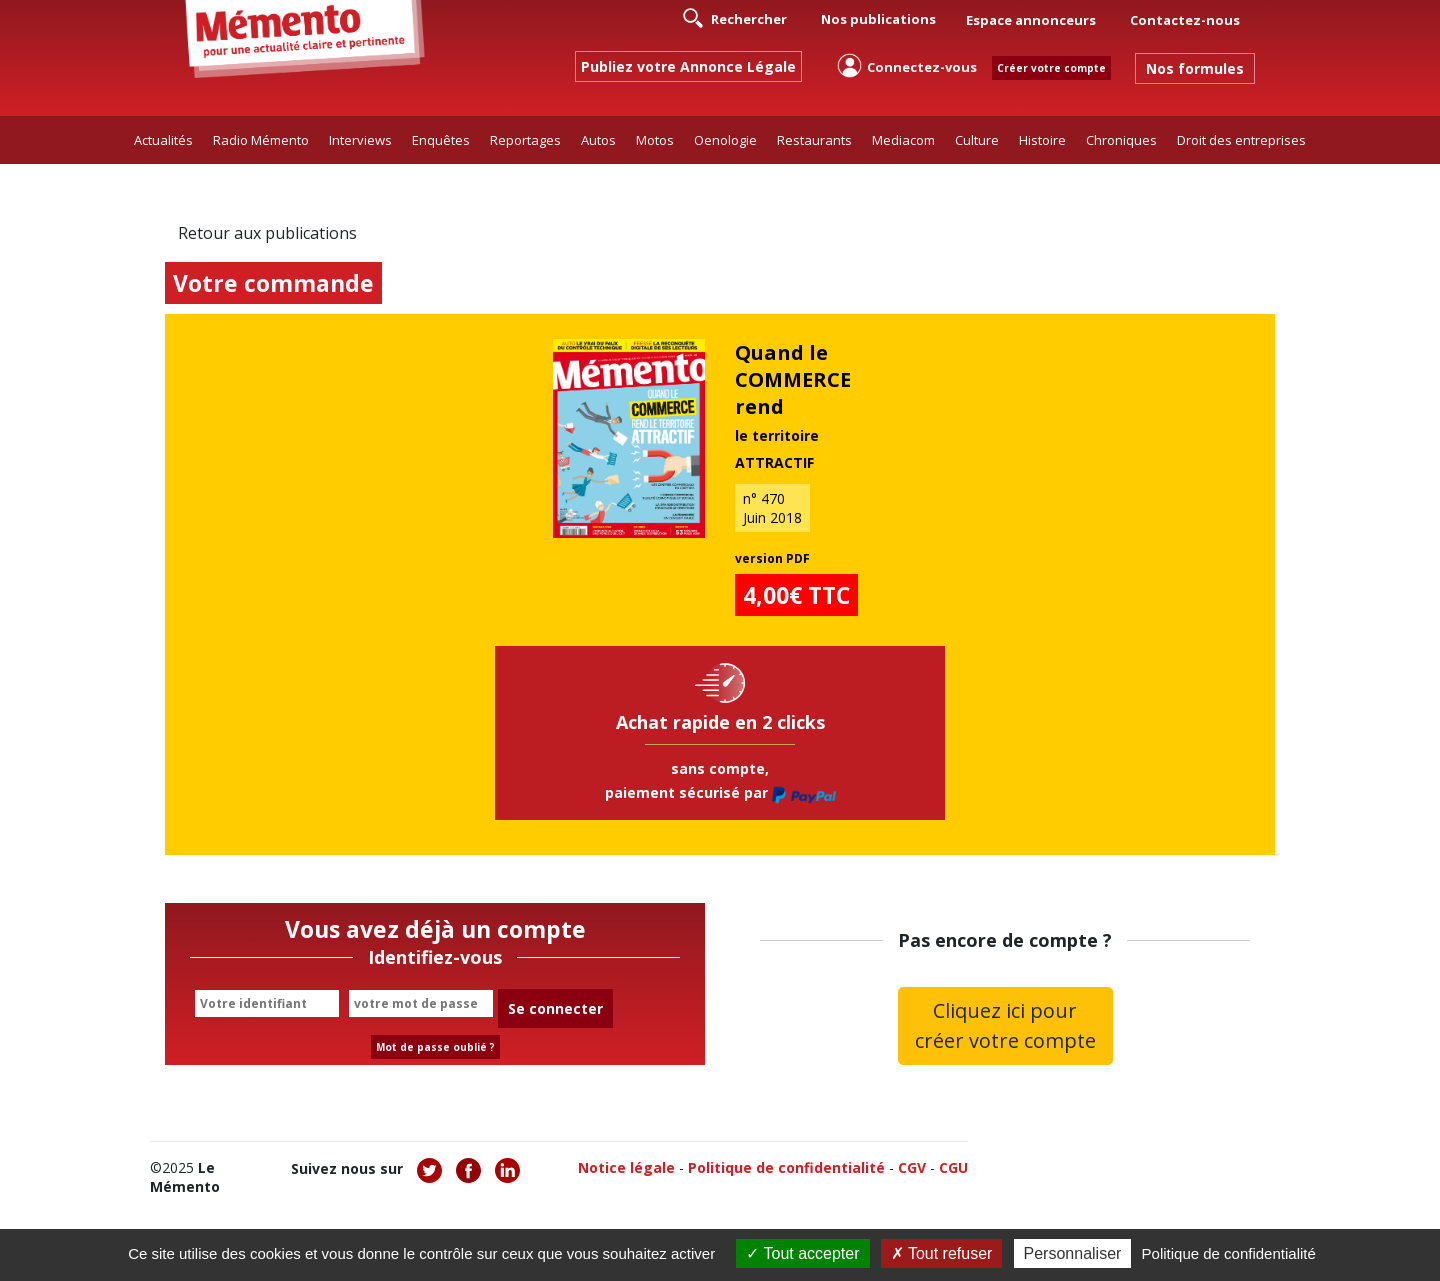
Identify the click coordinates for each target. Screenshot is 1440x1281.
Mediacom (903, 140)
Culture (977, 140)
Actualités (163, 140)
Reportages (525, 140)
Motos (655, 140)
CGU (953, 1167)
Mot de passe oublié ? (435, 1047)
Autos (598, 140)
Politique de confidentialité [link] (1229, 1253)
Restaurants (814, 140)
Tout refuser (942, 1253)
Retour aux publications (267, 233)
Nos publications (878, 19)
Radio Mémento (261, 140)
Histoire (1042, 140)
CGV (912, 1167)
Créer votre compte (1051, 68)
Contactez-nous (1185, 20)
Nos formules (1195, 68)
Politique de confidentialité (786, 1167)
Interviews (360, 140)
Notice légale (626, 1167)
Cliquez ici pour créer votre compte (1005, 1025)
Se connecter (555, 1008)
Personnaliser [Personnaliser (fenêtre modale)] (1073, 1253)
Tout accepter (802, 1253)
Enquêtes (441, 140)
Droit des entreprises (1241, 140)
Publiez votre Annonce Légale (688, 66)
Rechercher (735, 18)
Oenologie (725, 140)
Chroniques (1121, 140)
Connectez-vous (907, 65)
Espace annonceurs (1031, 20)
